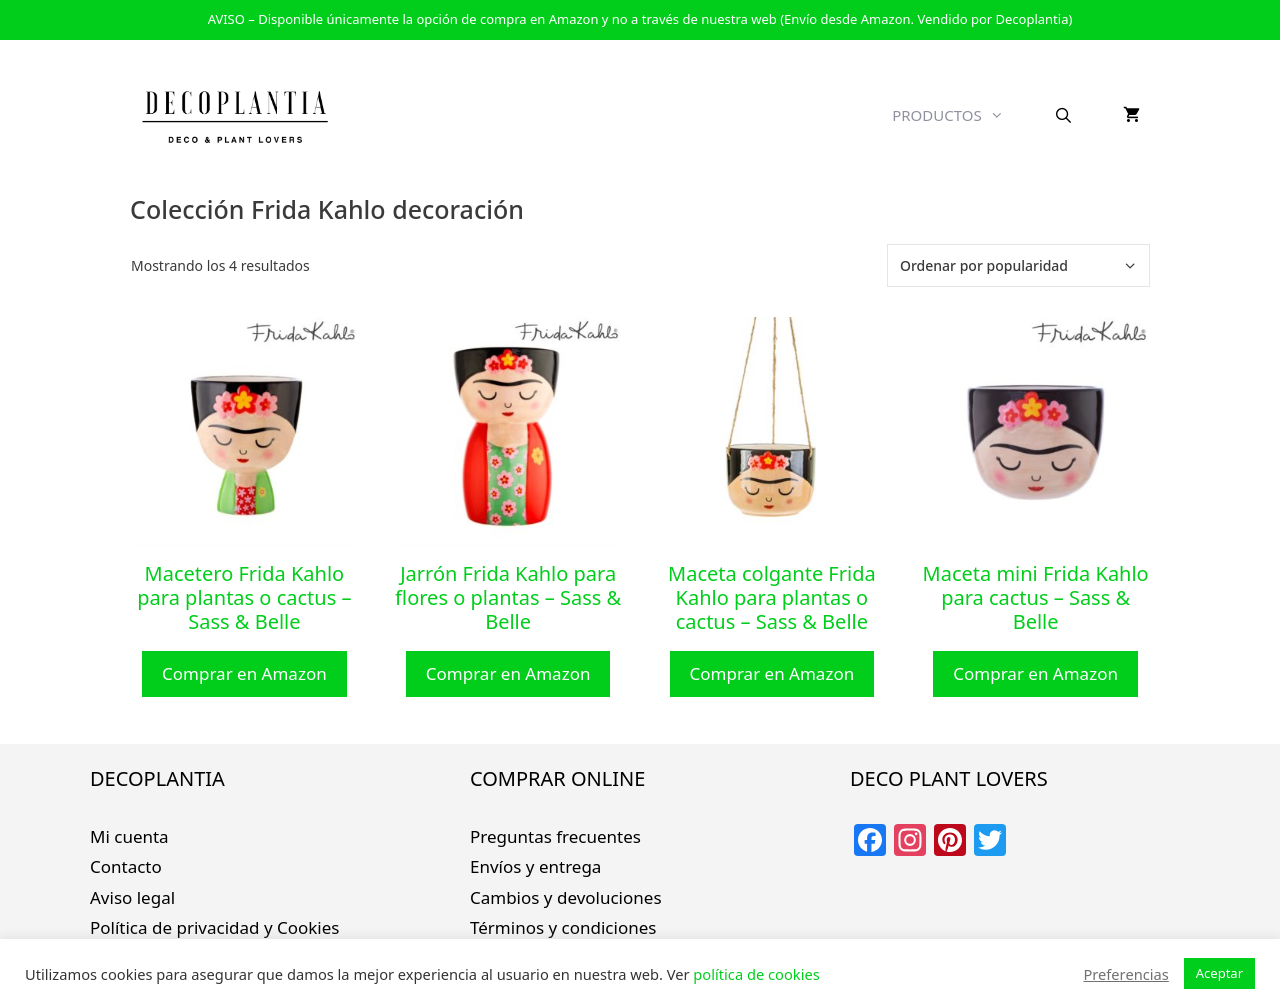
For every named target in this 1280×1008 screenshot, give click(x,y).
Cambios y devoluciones (566, 897)
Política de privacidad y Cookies (215, 927)
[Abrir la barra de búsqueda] (1063, 115)
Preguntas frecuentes (555, 836)
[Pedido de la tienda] (1018, 265)
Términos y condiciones (563, 927)
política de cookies (756, 974)
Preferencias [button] (1125, 974)
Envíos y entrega (535, 866)
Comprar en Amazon (244, 673)
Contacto (126, 866)
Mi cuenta (129, 836)
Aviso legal (132, 897)
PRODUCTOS (960, 115)
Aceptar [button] (1219, 973)
